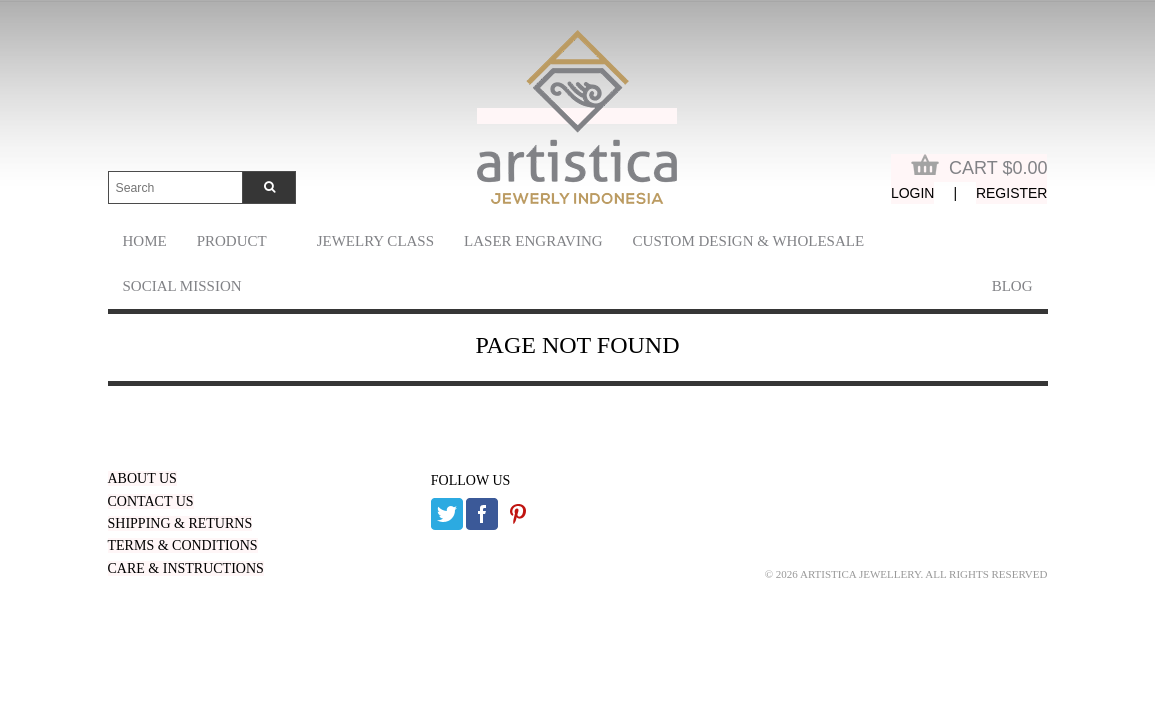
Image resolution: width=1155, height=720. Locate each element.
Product (232, 241)
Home (145, 241)
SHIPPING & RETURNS (180, 523)
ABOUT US (142, 478)
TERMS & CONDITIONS (183, 545)
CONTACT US (151, 501)
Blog (1012, 286)
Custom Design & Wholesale (749, 241)
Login (913, 193)
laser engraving (533, 241)
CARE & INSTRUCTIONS (186, 568)
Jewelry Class (375, 241)
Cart (979, 166)
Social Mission (182, 286)
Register (1012, 193)
